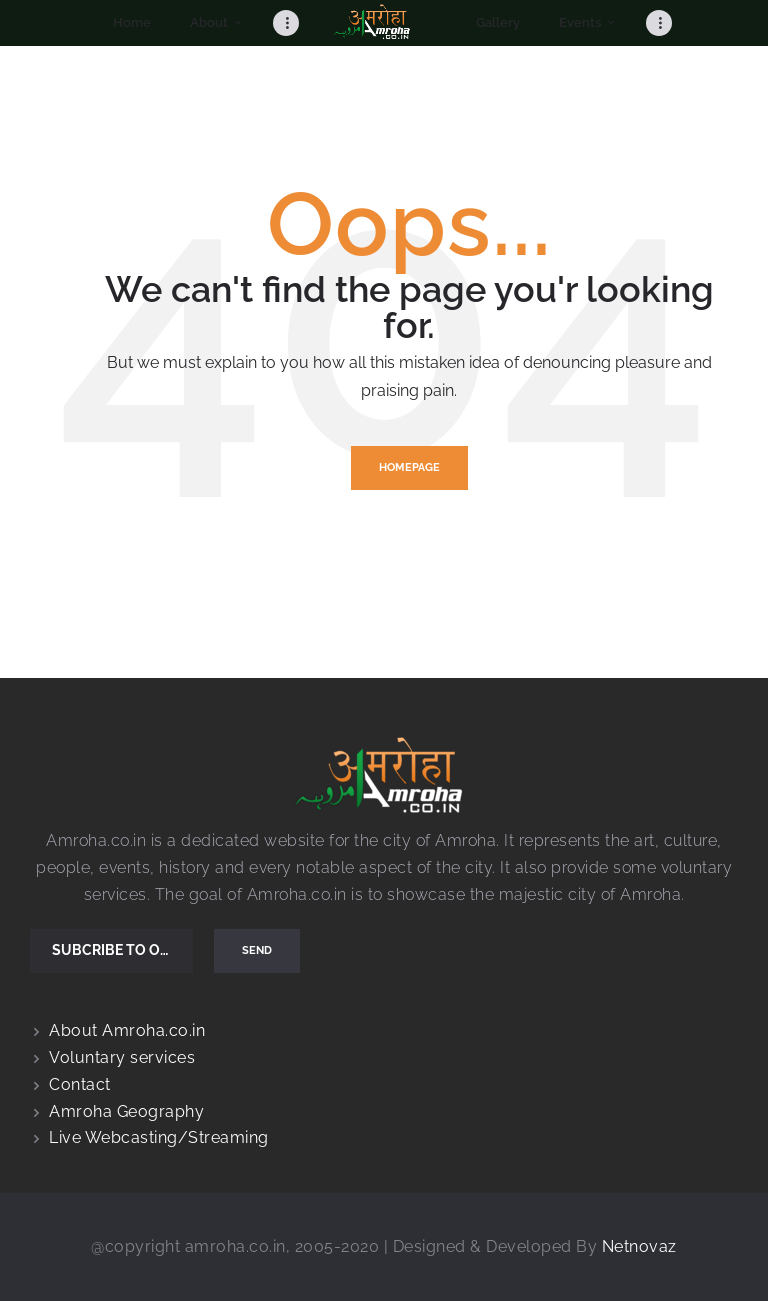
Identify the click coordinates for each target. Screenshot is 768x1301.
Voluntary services (122, 1057)
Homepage (409, 467)
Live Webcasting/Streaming (159, 1137)
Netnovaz (639, 1246)
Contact (80, 1084)
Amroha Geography (126, 1111)
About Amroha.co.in (127, 1030)
